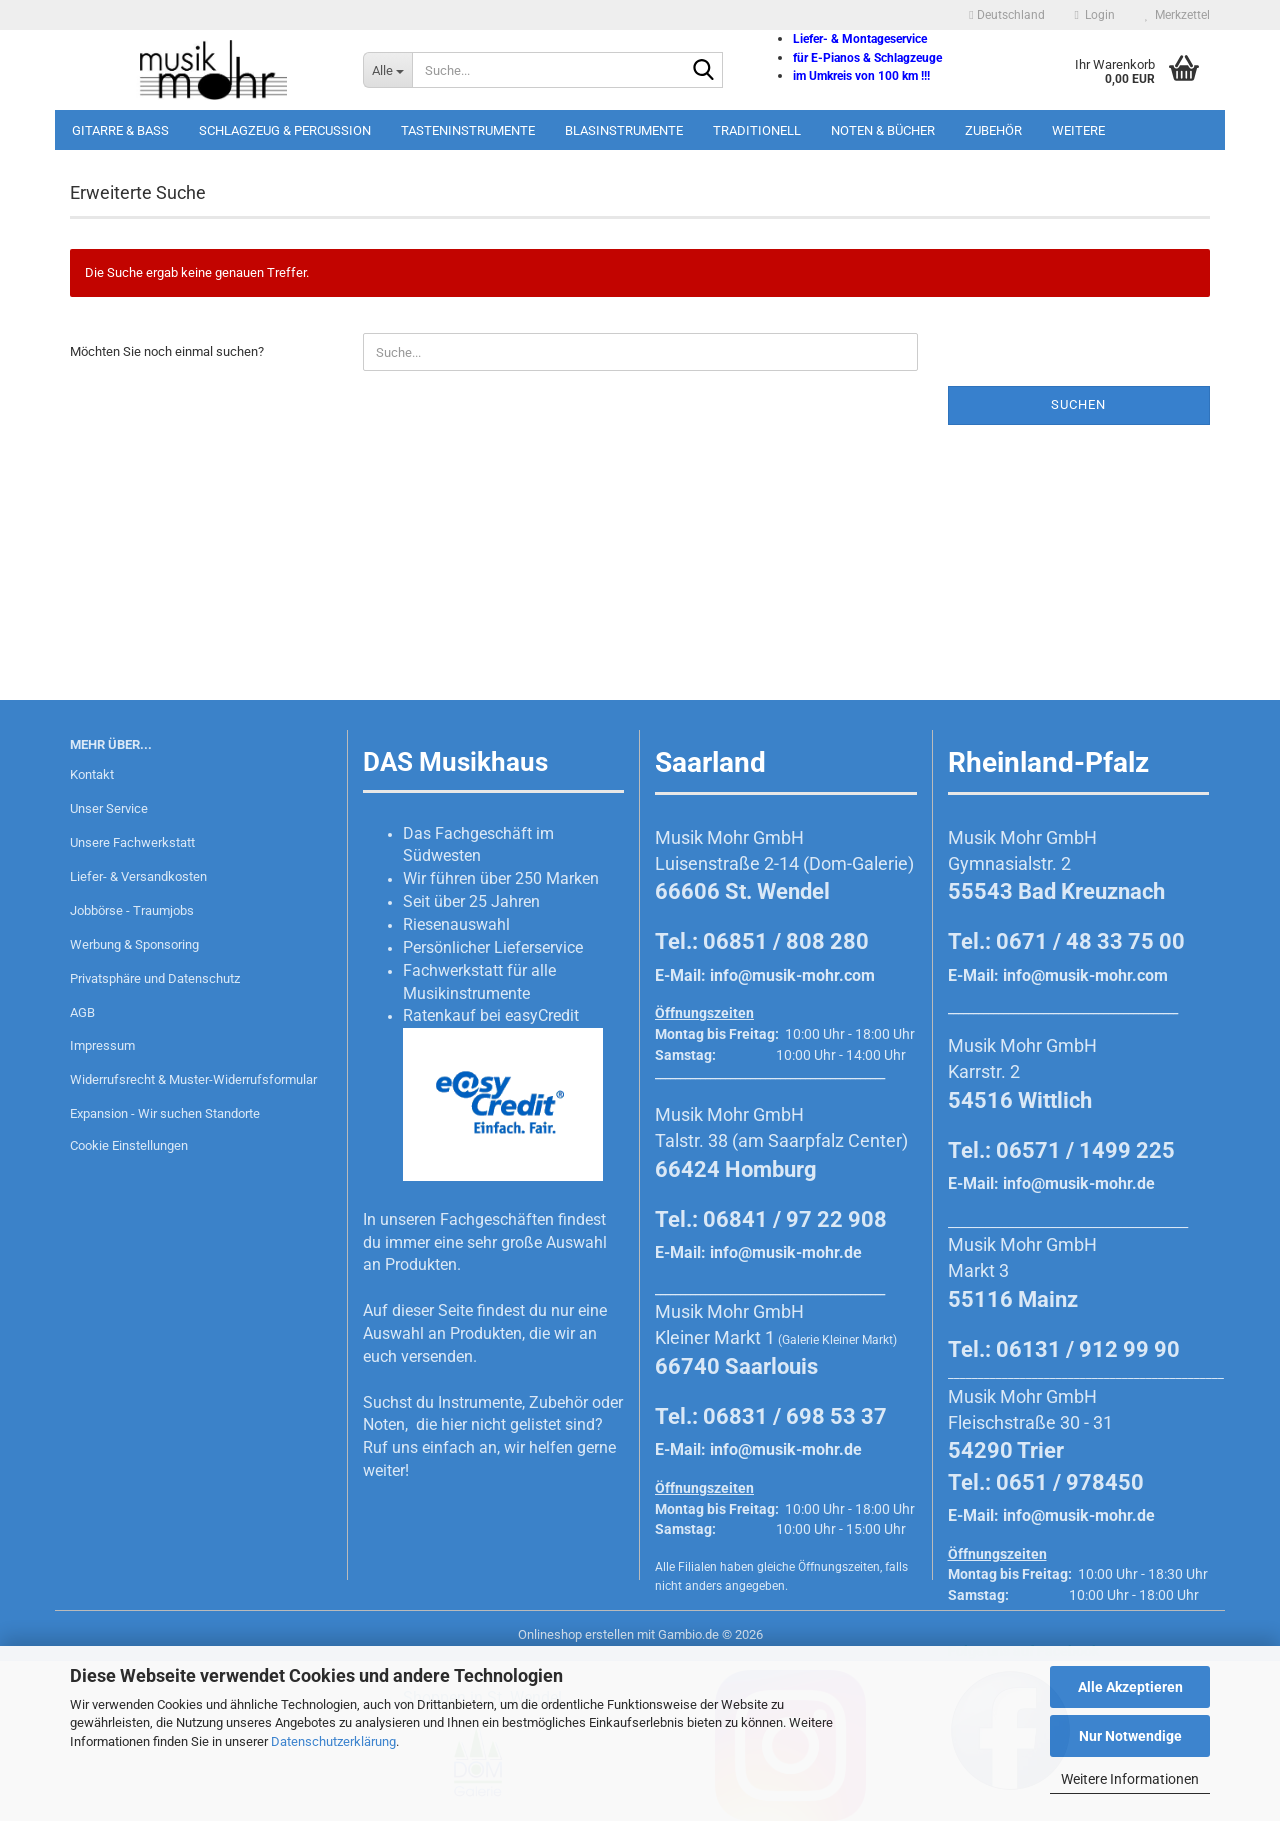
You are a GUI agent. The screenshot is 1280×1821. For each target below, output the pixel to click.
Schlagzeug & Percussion (285, 130)
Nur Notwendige (1130, 1736)
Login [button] (1095, 15)
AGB (82, 1012)
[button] (1006, 15)
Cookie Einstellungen (129, 1145)
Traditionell (757, 130)
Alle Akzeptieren (1130, 1687)
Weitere (1078, 130)
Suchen (1078, 404)
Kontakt (92, 774)
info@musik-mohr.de (786, 1252)
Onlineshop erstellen (576, 1634)
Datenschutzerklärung (333, 1741)
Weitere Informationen (1130, 1779)
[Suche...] (387, 70)
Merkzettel (1177, 15)
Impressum (102, 1045)
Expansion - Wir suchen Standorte (165, 1113)
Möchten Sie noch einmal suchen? (167, 351)
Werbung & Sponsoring (134, 944)
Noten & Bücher (883, 130)
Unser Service (109, 808)
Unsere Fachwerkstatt (132, 842)
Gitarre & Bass (120, 130)
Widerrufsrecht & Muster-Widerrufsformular (193, 1079)
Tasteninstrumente (468, 130)
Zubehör (993, 130)
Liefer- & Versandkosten (138, 876)
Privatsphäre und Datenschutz (155, 978)
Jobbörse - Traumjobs (132, 910)
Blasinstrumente (624, 130)
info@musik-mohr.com (792, 975)
